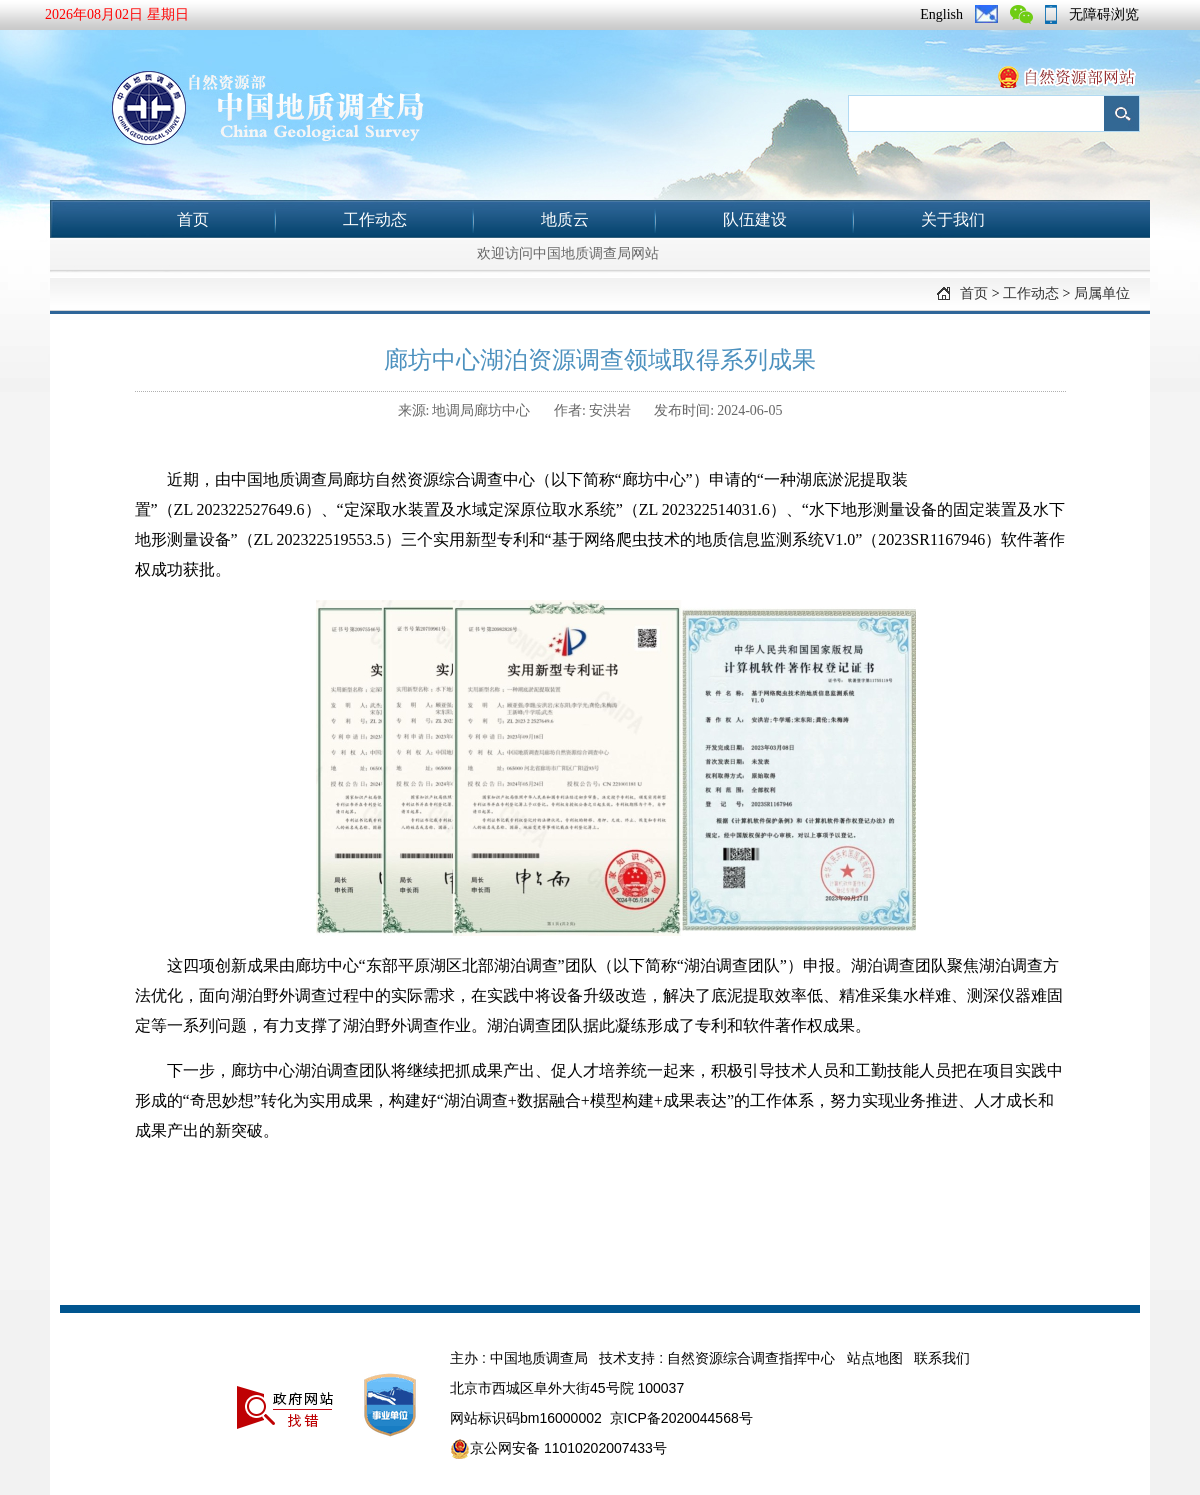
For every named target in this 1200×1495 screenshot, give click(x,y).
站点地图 (875, 1358)
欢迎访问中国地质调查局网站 (568, 253)
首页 (193, 219)
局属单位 (1102, 293)
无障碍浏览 (1104, 14)
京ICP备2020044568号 (681, 1418)
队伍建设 (755, 219)
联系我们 (942, 1358)
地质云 (565, 219)
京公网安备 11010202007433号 (558, 1449)
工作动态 (375, 219)
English (941, 14)
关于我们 (953, 219)
